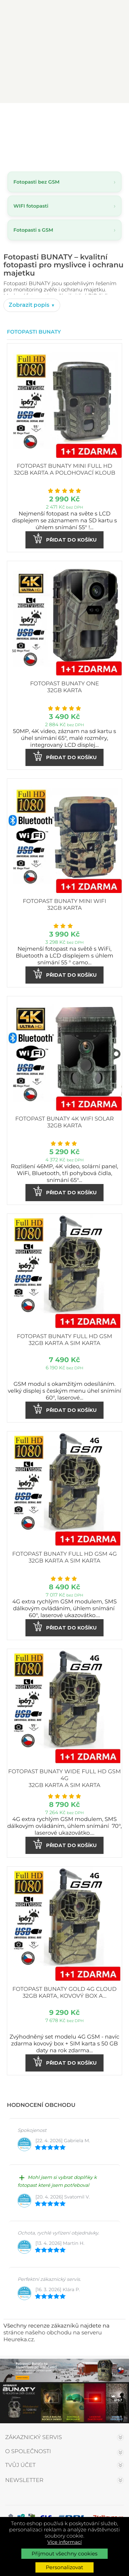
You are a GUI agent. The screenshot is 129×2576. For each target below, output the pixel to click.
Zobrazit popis (30, 305)
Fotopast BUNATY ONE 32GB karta (64, 687)
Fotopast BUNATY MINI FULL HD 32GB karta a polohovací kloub (64, 469)
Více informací (64, 2542)
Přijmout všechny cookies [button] (65, 2553)
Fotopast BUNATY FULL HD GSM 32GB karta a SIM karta (64, 1340)
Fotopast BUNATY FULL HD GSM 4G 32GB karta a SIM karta (64, 1557)
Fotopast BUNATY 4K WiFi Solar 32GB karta (64, 1122)
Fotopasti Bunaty (34, 331)
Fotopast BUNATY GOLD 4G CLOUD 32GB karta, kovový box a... (64, 1992)
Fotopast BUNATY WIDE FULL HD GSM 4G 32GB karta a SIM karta (64, 1778)
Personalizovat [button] (64, 2567)
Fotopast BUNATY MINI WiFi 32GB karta (64, 905)
